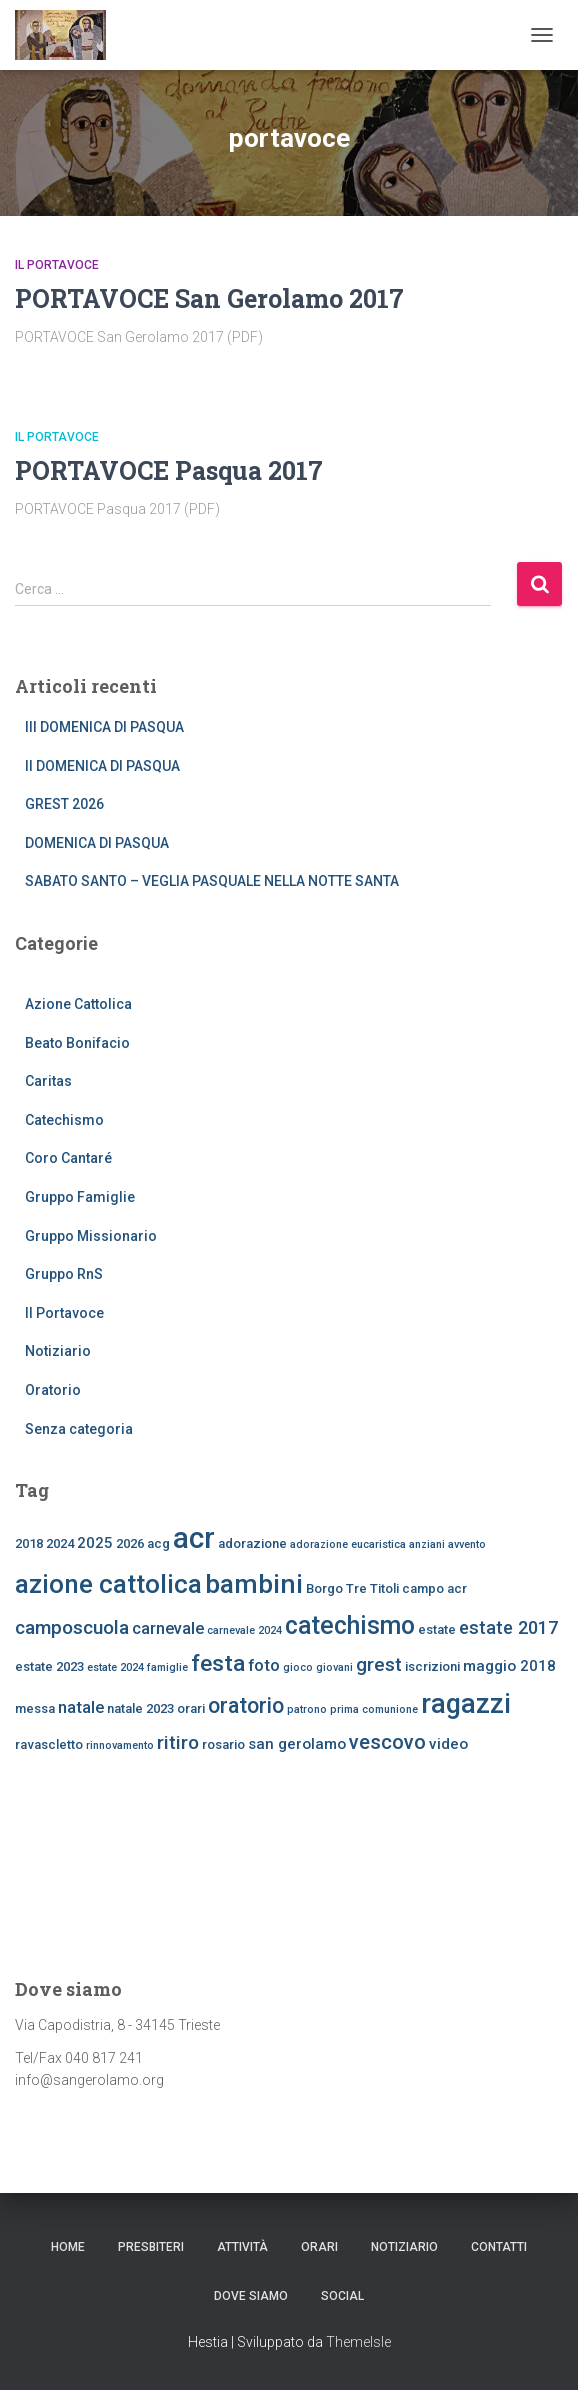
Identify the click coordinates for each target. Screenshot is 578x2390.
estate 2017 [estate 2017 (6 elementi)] (508, 1627)
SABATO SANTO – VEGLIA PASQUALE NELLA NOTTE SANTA (212, 881)
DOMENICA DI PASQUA (97, 843)
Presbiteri (151, 2247)
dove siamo (251, 2296)
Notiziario (58, 1351)
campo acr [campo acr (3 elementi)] (434, 1588)
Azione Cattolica (78, 1004)
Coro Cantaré (68, 1158)
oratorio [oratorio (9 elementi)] (246, 1705)
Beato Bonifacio (77, 1043)
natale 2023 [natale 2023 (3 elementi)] (140, 1708)
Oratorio (53, 1390)
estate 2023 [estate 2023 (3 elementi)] (49, 1666)
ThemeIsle (358, 2342)
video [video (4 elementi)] (448, 1744)
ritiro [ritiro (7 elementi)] (178, 1742)
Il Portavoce (57, 265)
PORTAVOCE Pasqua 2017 (169, 470)
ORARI (319, 2247)
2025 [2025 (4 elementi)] (95, 1543)
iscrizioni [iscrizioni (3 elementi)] (432, 1666)
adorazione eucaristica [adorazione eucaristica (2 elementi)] (348, 1544)
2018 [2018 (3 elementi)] (29, 1543)
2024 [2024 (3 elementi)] (60, 1543)
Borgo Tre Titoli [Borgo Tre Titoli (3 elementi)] (352, 1588)
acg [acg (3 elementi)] (158, 1543)
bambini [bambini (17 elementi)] (254, 1583)
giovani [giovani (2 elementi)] (334, 1667)
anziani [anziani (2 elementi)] (427, 1544)
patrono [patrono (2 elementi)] (307, 1709)
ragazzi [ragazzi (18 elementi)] (466, 1704)
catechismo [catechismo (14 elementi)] (350, 1625)
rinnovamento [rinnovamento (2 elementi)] (120, 1745)
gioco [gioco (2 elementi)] (298, 1667)
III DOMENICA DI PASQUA (104, 727)
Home (68, 2247)
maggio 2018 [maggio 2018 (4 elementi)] (509, 1666)
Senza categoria (79, 1429)
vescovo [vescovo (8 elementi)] (387, 1742)
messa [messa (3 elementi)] (35, 1708)
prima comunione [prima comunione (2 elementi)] (374, 1709)
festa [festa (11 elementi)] (218, 1663)
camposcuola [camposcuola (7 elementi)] (72, 1627)
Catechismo (64, 1120)
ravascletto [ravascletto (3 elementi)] (49, 1744)
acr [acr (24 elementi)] (194, 1538)
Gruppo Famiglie (80, 1197)
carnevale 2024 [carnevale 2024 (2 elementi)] (244, 1630)
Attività (242, 2247)
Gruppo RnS (64, 1274)
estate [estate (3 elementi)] (437, 1629)
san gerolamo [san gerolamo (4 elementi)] (297, 1744)
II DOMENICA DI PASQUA (102, 766)
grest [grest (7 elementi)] (379, 1664)
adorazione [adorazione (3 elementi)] (252, 1543)
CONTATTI (499, 2247)
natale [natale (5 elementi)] (81, 1707)
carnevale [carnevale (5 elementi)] (168, 1628)
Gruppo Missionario (91, 1236)
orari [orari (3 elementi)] (191, 1708)
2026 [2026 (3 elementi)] (130, 1543)
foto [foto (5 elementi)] (264, 1665)
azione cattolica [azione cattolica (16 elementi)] (108, 1584)
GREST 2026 (64, 804)
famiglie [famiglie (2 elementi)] (167, 1667)
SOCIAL (342, 2296)
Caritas (48, 1081)
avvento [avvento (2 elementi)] (467, 1544)
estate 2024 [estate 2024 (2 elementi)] (115, 1667)
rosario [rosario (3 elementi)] (223, 1744)
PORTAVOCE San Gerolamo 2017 (209, 298)
